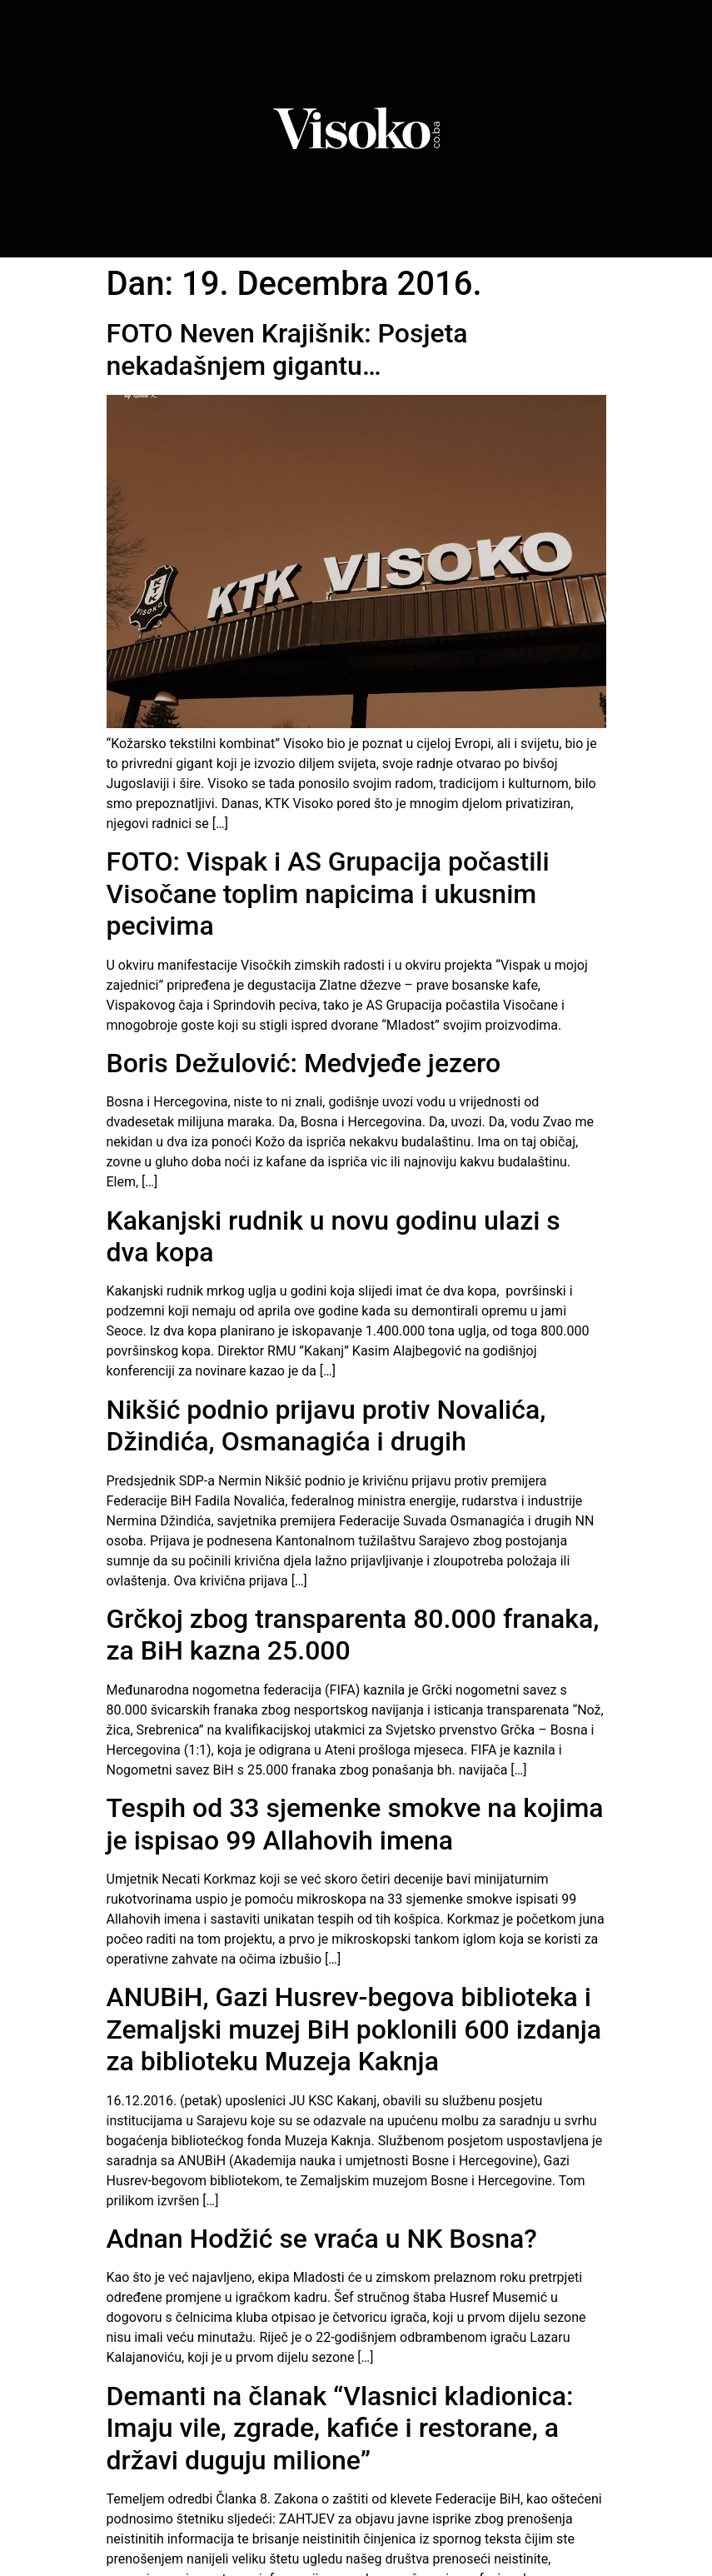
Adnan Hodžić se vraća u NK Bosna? (322, 2238)
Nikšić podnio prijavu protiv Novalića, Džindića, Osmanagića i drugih (326, 1425)
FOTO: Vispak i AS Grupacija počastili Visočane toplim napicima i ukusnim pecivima (328, 893)
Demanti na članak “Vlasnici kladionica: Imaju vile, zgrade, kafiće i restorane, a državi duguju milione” (340, 2428)
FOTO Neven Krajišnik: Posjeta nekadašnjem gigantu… (287, 349)
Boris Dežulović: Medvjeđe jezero (304, 1063)
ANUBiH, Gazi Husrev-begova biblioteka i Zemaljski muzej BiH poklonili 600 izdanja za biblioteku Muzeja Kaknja (354, 2029)
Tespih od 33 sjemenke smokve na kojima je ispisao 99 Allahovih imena (355, 1823)
